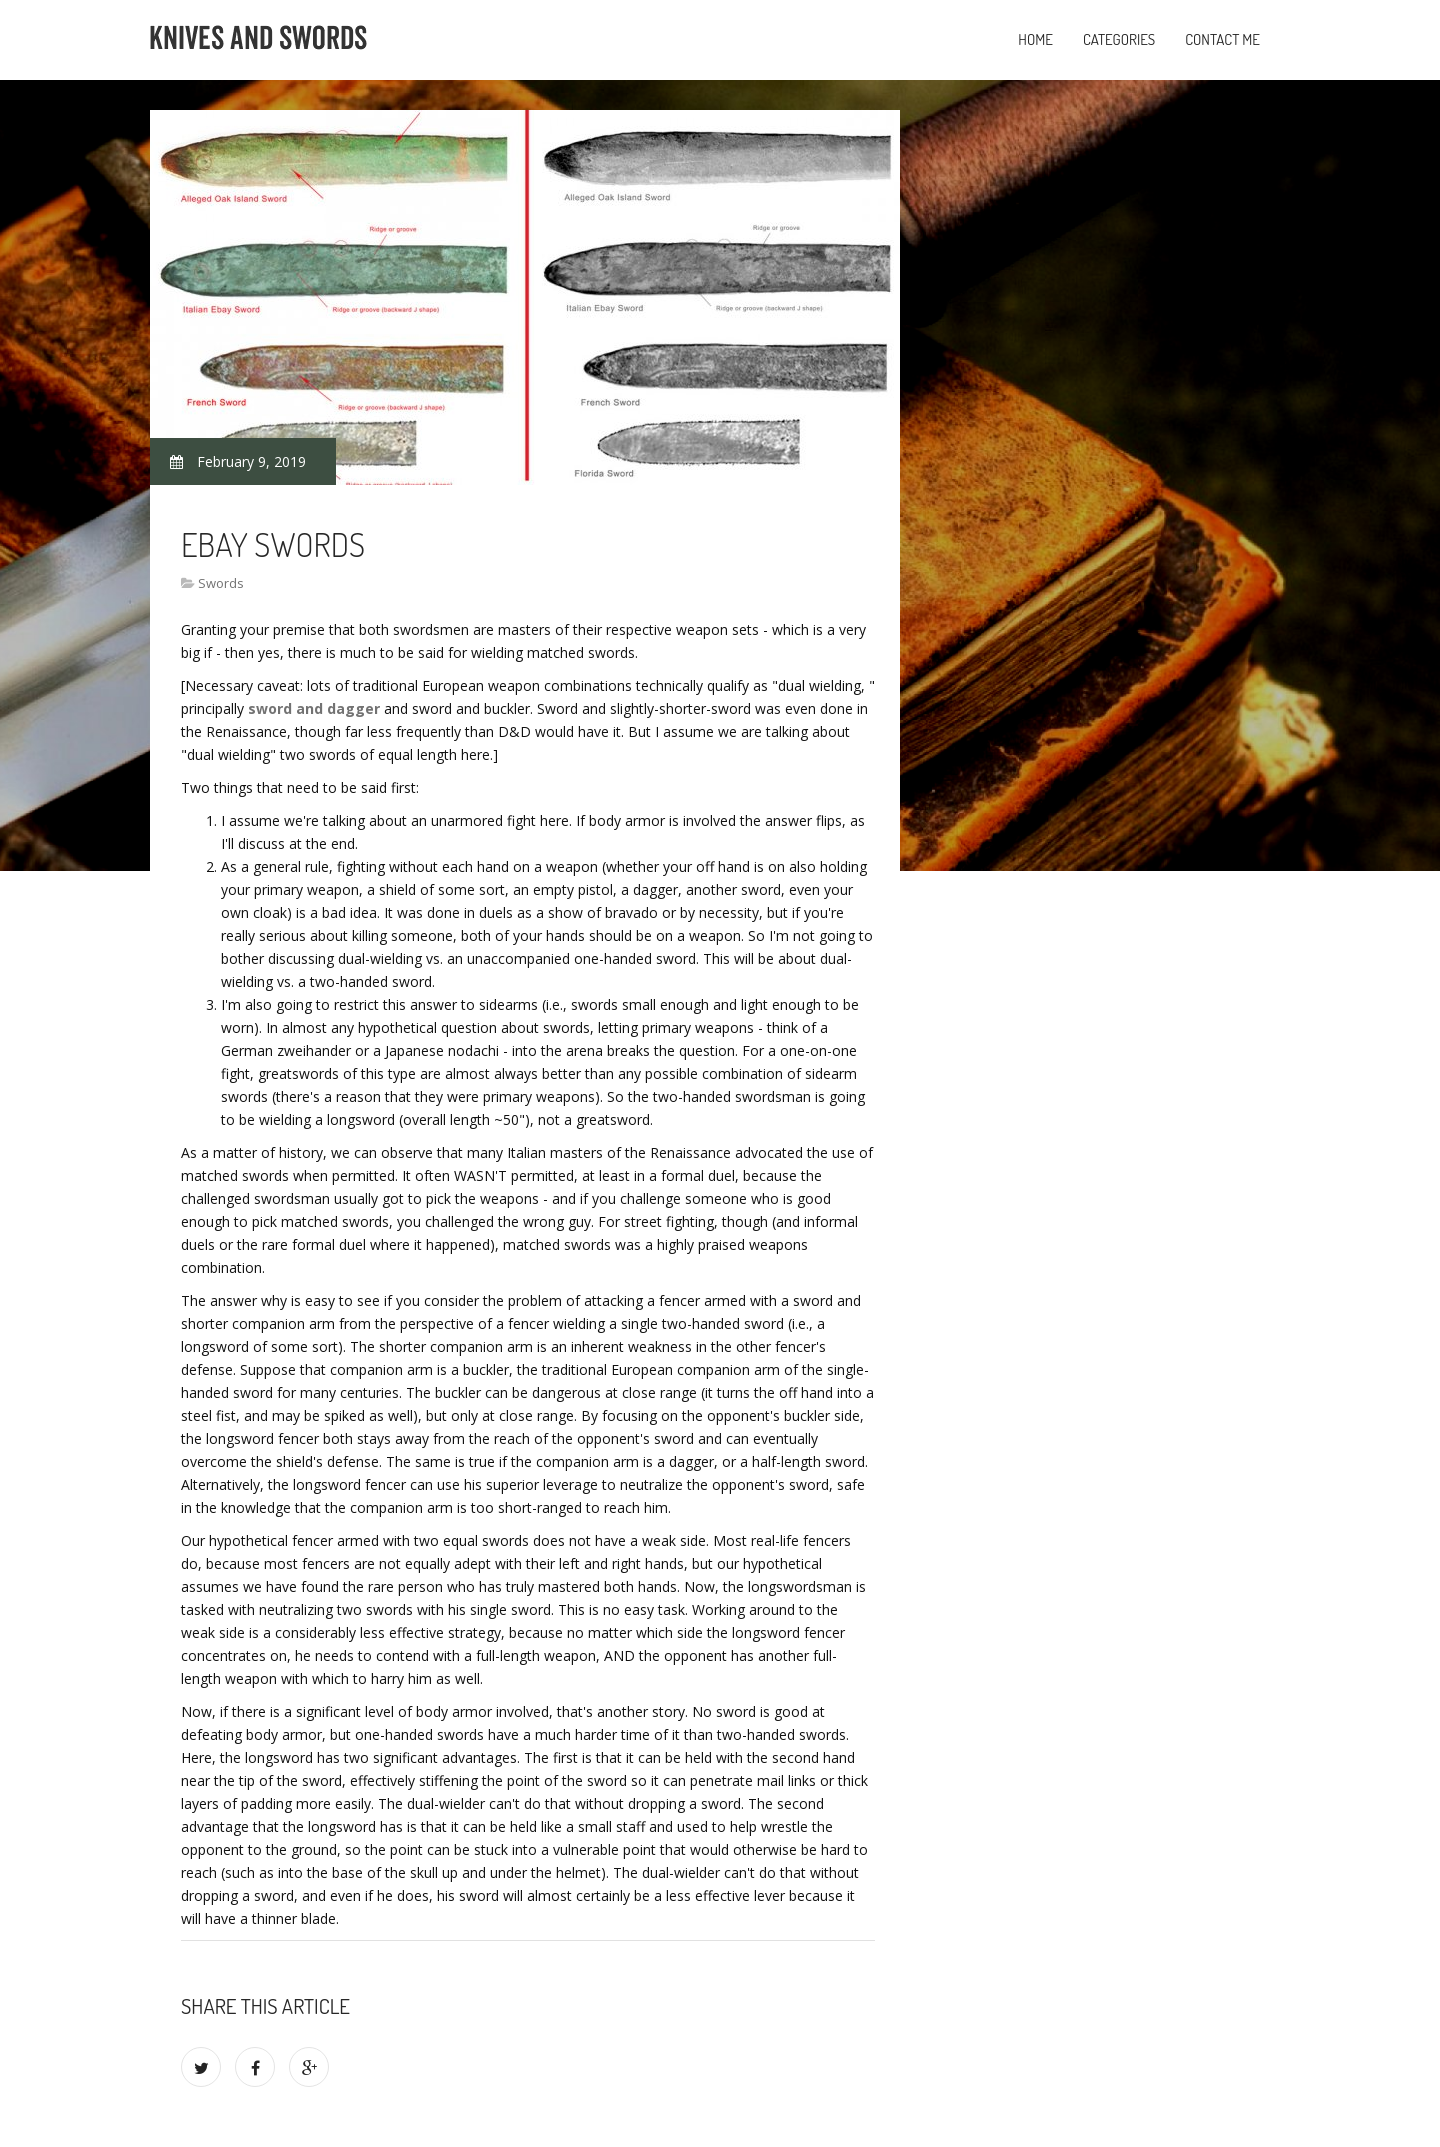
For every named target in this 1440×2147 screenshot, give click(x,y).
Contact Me (1222, 39)
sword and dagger (314, 708)
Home (1035, 39)
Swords (221, 583)
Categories (1119, 39)
